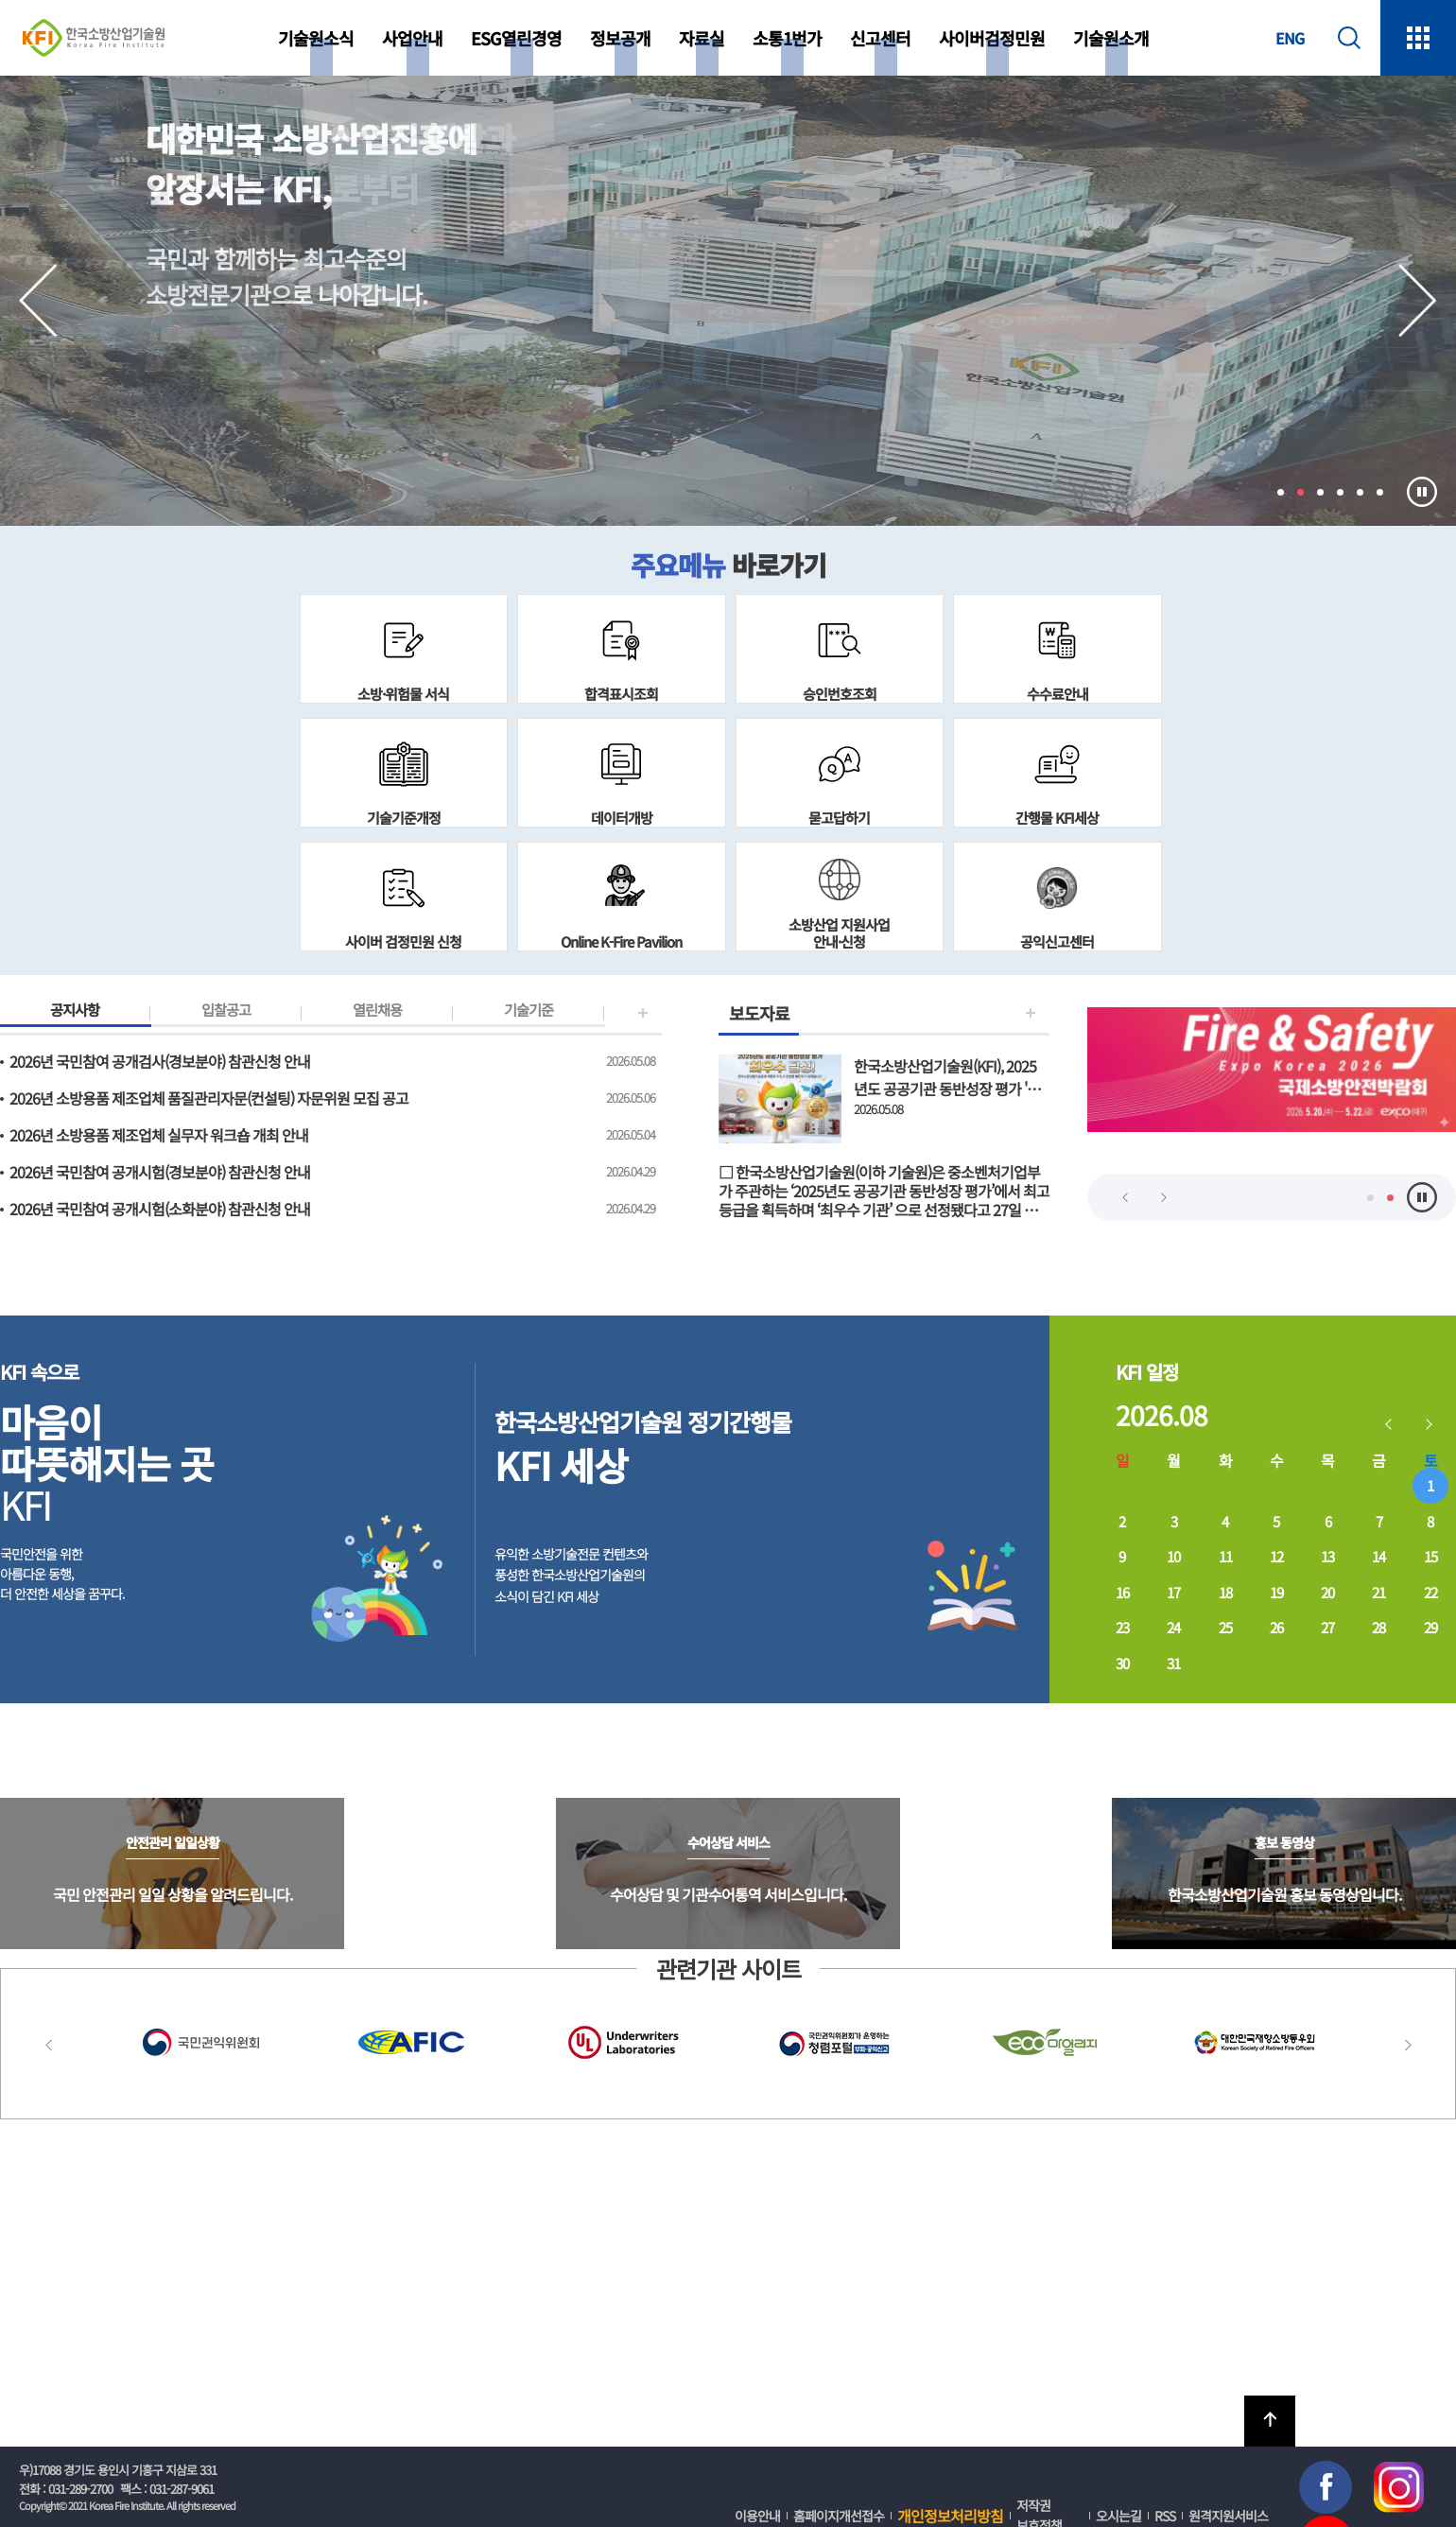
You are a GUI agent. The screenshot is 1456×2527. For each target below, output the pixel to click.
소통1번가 (787, 38)
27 (1327, 1627)
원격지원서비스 (1228, 2515)
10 (1173, 1556)
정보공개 (620, 38)
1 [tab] (1280, 492)
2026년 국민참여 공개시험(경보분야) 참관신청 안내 (159, 1171)
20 (1327, 1592)
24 (1173, 1627)
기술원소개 (1111, 38)
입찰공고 (226, 1013)
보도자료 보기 (884, 1127)
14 (1378, 1556)
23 (1122, 1627)
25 (1225, 1627)
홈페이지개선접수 (838, 2515)
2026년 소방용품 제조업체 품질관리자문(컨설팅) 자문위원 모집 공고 (208, 1098)
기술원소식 (316, 38)
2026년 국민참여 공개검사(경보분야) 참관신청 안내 (159, 1061)
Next (1417, 301)
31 (1173, 1663)
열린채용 (377, 1013)
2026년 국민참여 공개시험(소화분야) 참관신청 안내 (159, 1208)
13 (1327, 1556)
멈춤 (1422, 492)
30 (1122, 1663)
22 (1430, 1592)
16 (1122, 1592)
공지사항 (74, 1013)
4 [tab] (1340, 492)
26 (1276, 1627)
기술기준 (528, 1013)
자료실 (701, 38)
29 (1430, 1627)
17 (1173, 1592)
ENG (1289, 37)
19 (1276, 1592)
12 (1276, 1556)
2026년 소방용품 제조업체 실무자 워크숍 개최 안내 (158, 1135)
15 (1430, 1556)
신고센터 (880, 38)
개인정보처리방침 (950, 2515)
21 (1378, 1592)
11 (1225, 1556)
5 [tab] (1360, 492)
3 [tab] (1320, 492)
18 (1225, 1592)
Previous (38, 301)
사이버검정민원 (992, 38)
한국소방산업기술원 (94, 38)
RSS (1164, 2515)
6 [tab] (1380, 492)
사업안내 (412, 38)
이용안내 (757, 2515)
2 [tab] (1300, 492)
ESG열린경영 (516, 38)
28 (1378, 1627)
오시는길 (1118, 2515)
